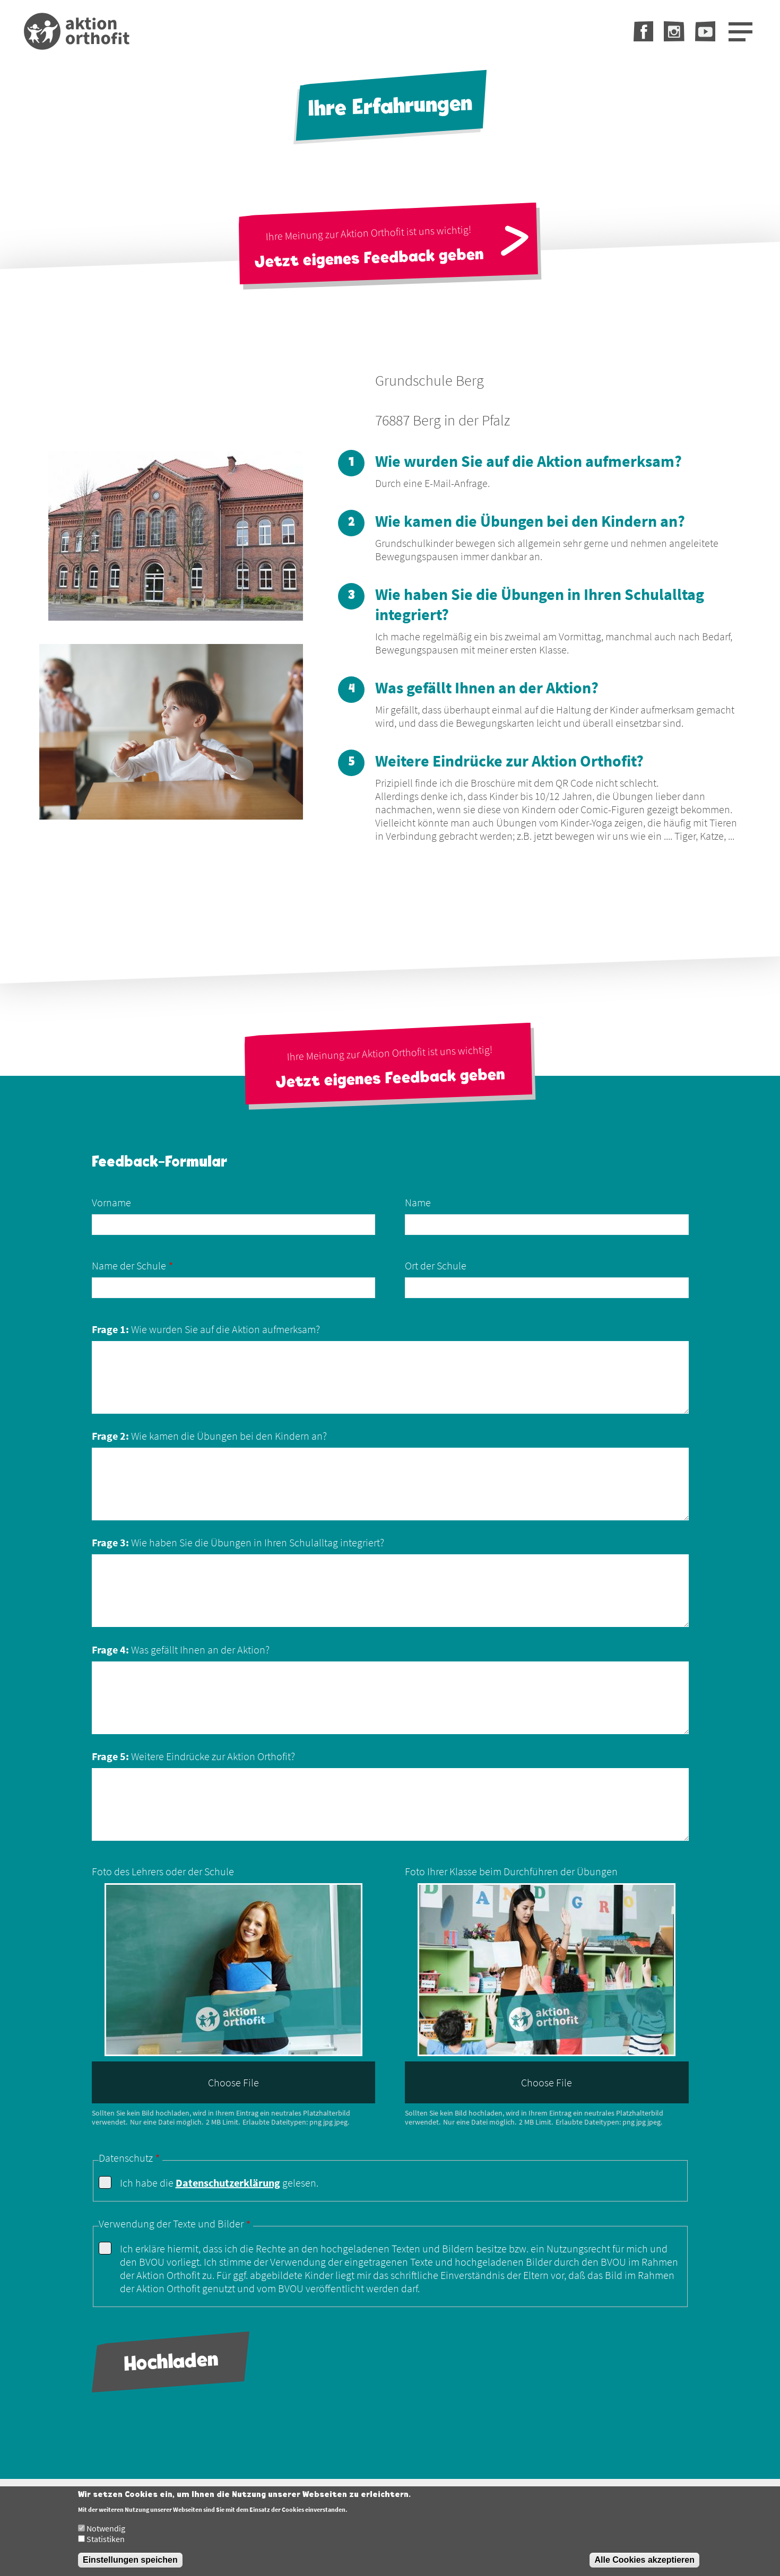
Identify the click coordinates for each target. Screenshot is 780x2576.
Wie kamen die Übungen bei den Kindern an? (209, 1435)
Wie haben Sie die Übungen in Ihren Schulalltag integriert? (238, 1542)
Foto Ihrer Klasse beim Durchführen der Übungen (511, 1871)
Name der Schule (129, 1265)
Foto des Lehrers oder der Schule (163, 1871)
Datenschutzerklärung (228, 2182)
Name (418, 1202)
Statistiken (105, 2544)
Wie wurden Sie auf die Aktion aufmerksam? (206, 1329)
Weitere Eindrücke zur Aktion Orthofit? (193, 1756)
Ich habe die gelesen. (219, 2182)
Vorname (111, 1202)
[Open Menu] (740, 32)
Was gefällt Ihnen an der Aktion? (181, 1649)
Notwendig (105, 2534)
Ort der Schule (435, 1265)
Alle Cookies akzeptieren (644, 2565)
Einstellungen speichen (130, 2565)
